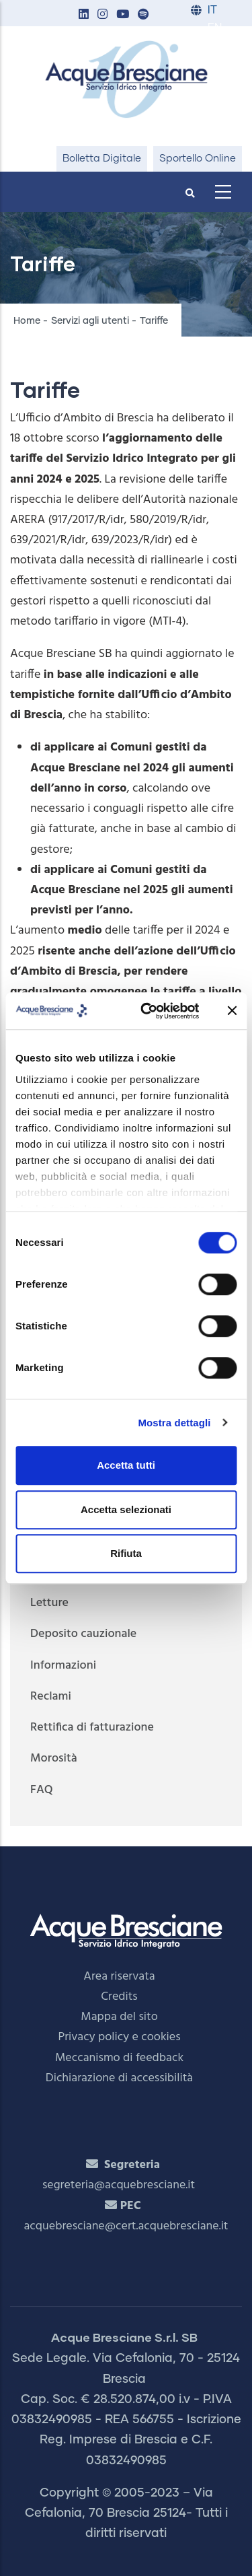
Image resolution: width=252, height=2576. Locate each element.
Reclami (50, 1696)
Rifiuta (126, 1553)
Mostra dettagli (174, 1422)
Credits (119, 1997)
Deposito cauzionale (83, 1634)
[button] (83, 15)
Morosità (53, 1758)
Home (26, 321)
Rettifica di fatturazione (92, 1727)
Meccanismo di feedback (119, 2058)
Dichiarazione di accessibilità (119, 2078)
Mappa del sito (119, 2017)
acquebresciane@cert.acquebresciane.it (126, 2226)
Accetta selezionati (126, 1509)
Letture (49, 1603)
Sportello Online (197, 158)
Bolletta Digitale (101, 158)
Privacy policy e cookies (119, 2037)
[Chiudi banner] (232, 1011)
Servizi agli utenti (90, 321)
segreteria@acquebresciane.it (118, 2185)
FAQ (41, 1790)
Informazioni (63, 1665)
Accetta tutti (126, 1465)
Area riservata (119, 1976)
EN (215, 28)
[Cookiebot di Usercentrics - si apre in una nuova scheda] (147, 1011)
